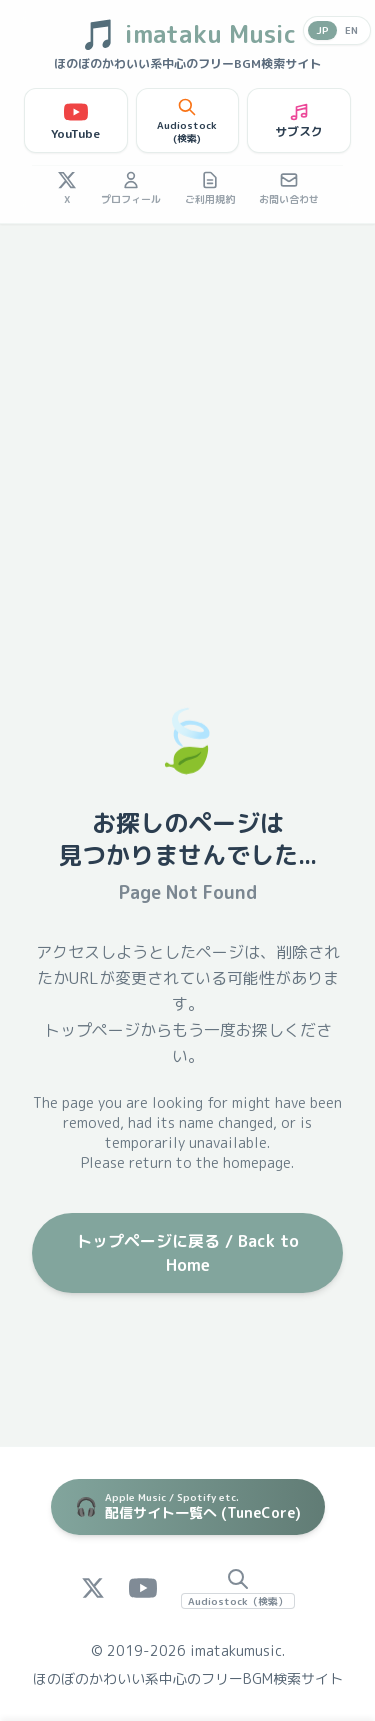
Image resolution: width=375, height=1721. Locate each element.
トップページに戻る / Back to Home (187, 1253)
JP (322, 30)
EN (351, 30)
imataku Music (188, 34)
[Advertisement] (187, 421)
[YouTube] (143, 1588)
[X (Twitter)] (93, 1588)
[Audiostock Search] (238, 1588)
